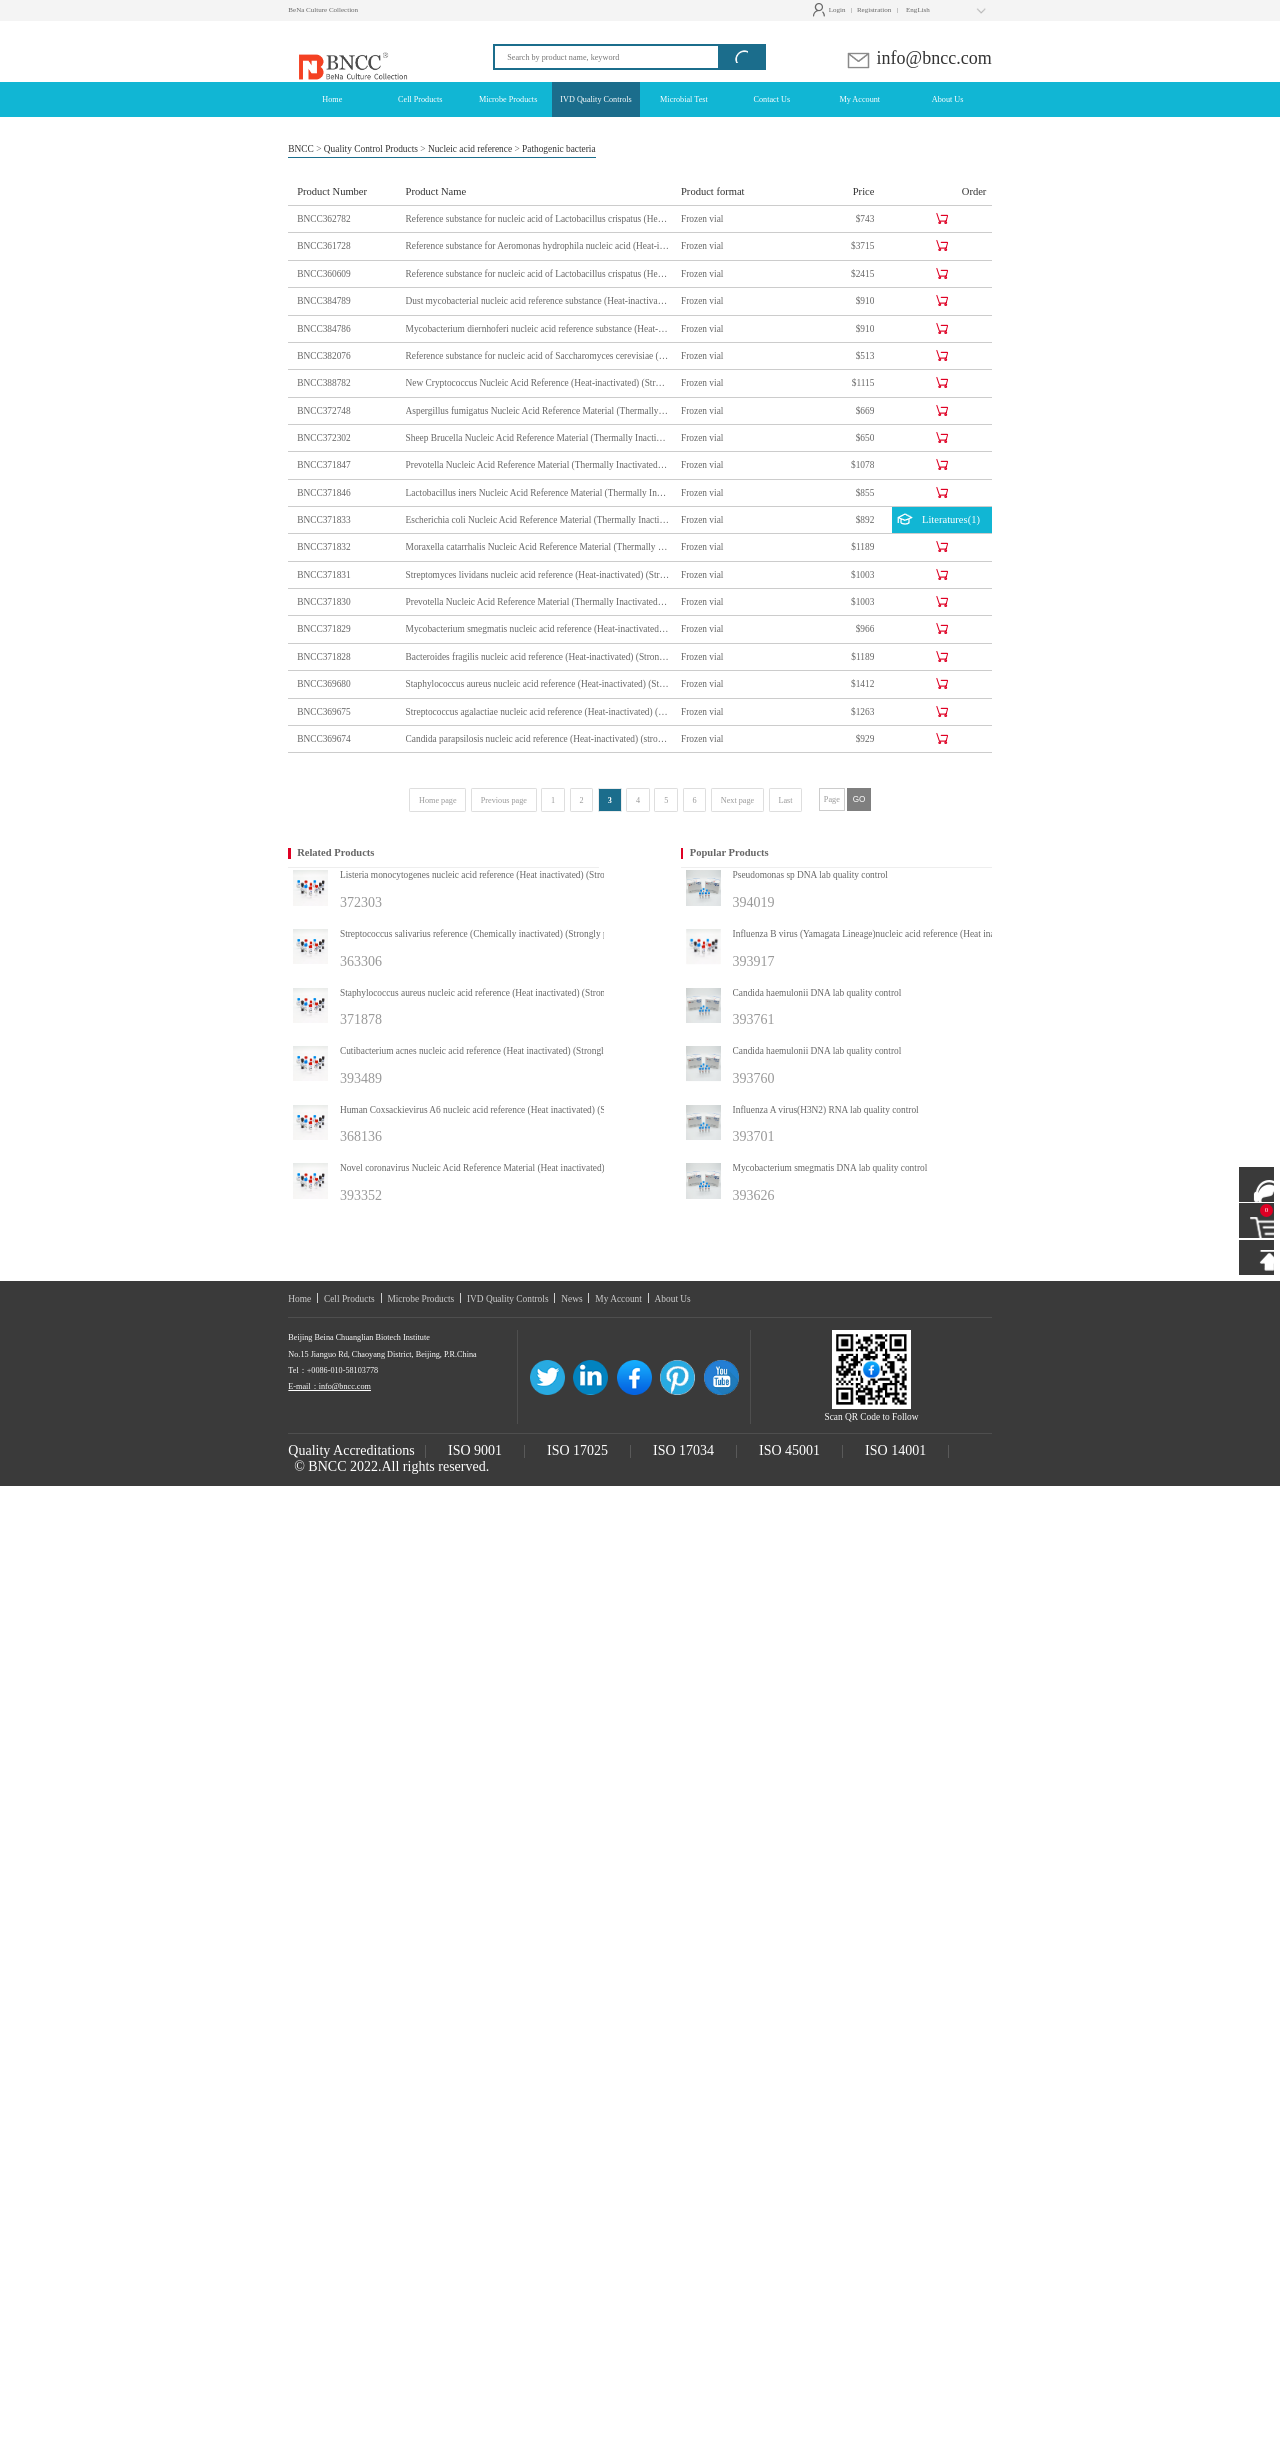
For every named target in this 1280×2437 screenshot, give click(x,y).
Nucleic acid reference (470, 149)
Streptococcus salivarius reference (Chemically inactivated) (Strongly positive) (488, 934)
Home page (438, 800)
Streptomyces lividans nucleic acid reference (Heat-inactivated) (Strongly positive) (538, 575)
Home (299, 1299)
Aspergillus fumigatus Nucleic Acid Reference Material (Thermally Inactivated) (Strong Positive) (538, 411)
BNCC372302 (324, 438)
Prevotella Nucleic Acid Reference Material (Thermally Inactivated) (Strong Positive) (538, 465)
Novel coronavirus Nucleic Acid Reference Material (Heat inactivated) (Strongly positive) (495, 1168)
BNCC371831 (324, 575)
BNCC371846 (324, 493)
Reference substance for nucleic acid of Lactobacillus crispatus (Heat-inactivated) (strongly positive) (538, 219)
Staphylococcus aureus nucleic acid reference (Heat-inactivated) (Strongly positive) (538, 684)
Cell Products (349, 1299)
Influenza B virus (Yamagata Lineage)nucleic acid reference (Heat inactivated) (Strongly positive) (888, 934)
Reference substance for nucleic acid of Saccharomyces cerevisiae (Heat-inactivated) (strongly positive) (538, 356)
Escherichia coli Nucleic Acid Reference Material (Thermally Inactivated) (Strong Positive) (538, 520)
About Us (673, 1299)
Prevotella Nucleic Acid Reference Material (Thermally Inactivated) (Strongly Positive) (538, 602)
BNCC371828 (324, 657)
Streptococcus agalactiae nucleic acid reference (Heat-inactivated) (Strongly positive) (538, 712)
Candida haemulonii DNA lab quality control (817, 993)
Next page (737, 800)
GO (859, 799)
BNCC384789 (324, 301)
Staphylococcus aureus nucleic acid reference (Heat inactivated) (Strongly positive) (495, 993)
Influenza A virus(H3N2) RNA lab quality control (826, 1110)
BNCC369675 (324, 712)
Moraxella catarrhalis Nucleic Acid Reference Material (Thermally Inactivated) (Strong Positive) (538, 547)
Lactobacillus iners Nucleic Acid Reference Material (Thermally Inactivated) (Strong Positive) (538, 493)
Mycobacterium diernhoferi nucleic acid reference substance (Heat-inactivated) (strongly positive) (538, 329)
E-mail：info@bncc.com (329, 1386)
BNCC (301, 149)
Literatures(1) (938, 521)
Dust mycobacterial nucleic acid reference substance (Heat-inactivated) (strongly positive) (538, 301)
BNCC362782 (324, 219)
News (571, 1299)
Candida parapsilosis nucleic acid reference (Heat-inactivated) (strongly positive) (538, 739)
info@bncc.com (918, 58)
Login (831, 10)
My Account (618, 1299)
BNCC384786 (324, 329)
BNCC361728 (324, 246)
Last (785, 800)
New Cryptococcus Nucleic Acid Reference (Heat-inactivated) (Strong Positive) (538, 383)
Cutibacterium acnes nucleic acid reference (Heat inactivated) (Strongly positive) (492, 1051)
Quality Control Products (371, 149)
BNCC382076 (324, 356)
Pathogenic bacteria (559, 149)
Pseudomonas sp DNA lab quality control (810, 875)
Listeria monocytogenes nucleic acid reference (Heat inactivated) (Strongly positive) (495, 875)
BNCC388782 (324, 383)
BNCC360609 (324, 274)
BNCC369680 (324, 684)
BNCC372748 (324, 411)
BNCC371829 (324, 629)
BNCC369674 (324, 739)
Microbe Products (420, 1299)
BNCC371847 (324, 465)
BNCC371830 (324, 602)
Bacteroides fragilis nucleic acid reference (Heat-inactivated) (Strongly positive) (538, 657)
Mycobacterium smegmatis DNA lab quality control (830, 1168)
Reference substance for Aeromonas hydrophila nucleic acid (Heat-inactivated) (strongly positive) (538, 246)
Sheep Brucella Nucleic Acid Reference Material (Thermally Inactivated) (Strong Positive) (538, 438)
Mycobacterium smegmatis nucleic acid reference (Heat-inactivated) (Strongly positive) (538, 629)
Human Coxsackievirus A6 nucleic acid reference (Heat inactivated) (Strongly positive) (495, 1110)
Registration (874, 10)
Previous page (504, 800)
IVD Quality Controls (508, 1299)
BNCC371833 (324, 520)
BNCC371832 (324, 547)
